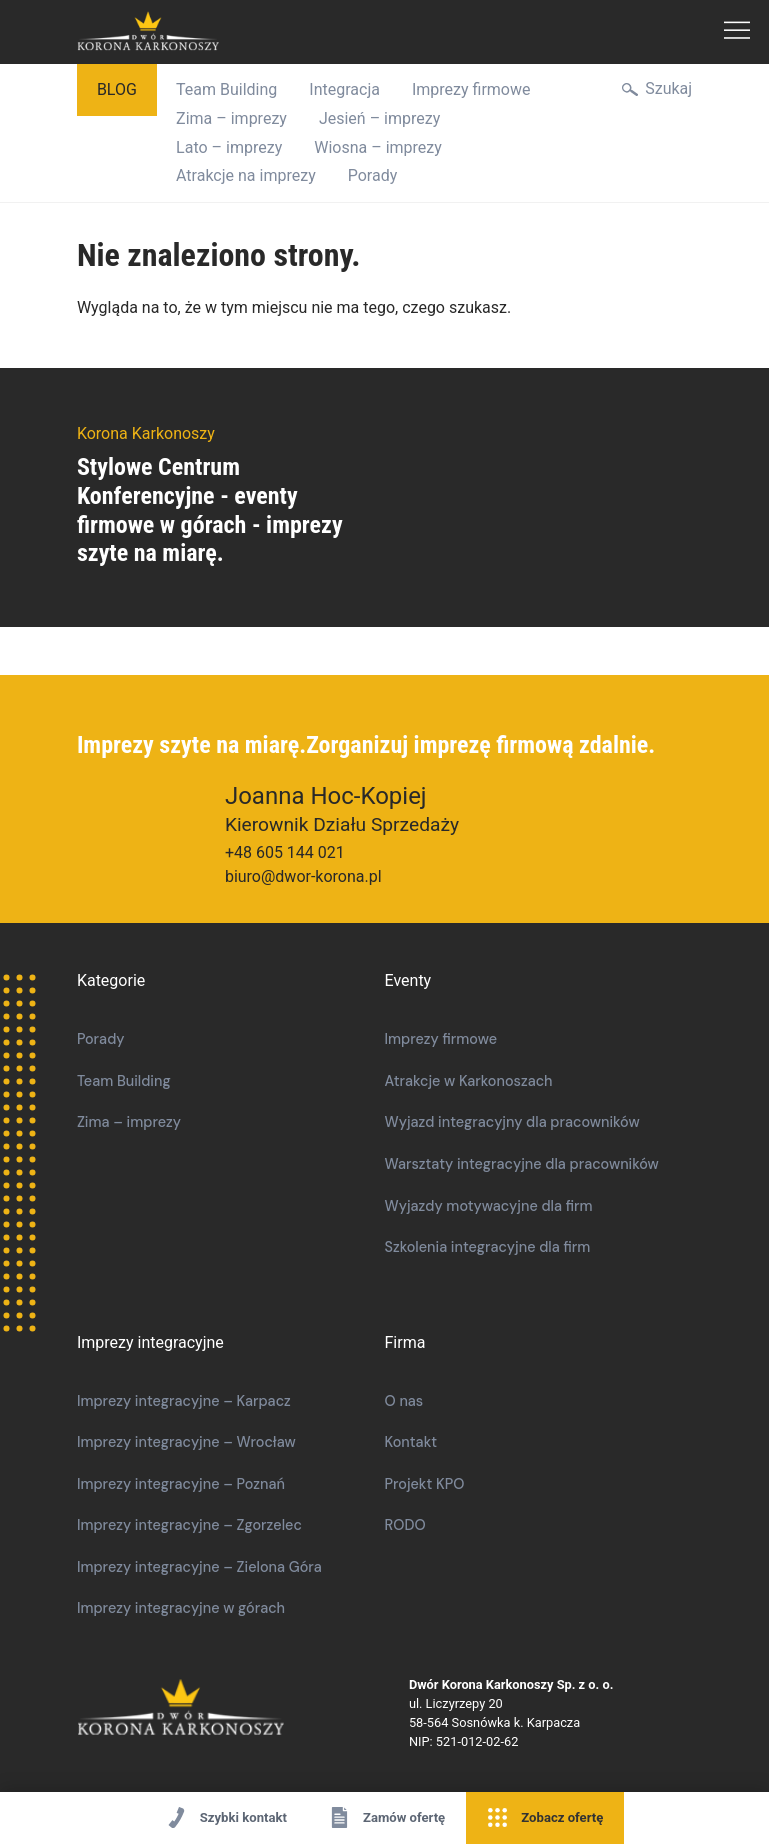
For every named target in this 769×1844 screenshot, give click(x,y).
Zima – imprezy (231, 118)
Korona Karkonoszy (243, 1708)
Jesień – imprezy (379, 118)
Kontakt (411, 1442)
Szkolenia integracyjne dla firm (488, 1247)
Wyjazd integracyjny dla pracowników (512, 1122)
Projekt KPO (425, 1484)
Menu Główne (737, 32)
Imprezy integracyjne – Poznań (181, 1484)
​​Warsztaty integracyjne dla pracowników (522, 1164)
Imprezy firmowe (471, 89)
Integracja (344, 89)
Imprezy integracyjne (150, 1342)
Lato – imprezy (229, 147)
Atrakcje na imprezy (246, 175)
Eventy (408, 980)
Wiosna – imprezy (378, 147)
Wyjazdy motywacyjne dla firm (489, 1206)
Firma (405, 1342)
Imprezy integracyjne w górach (181, 1608)
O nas (404, 1401)
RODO (405, 1525)
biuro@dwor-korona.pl (303, 876)
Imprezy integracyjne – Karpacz (184, 1401)
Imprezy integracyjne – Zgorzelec (189, 1525)
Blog (117, 89)
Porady (373, 175)
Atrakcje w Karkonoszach (469, 1081)
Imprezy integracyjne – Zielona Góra (199, 1567)
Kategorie (111, 980)
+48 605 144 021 (285, 852)
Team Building (226, 89)
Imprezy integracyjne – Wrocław (186, 1442)
